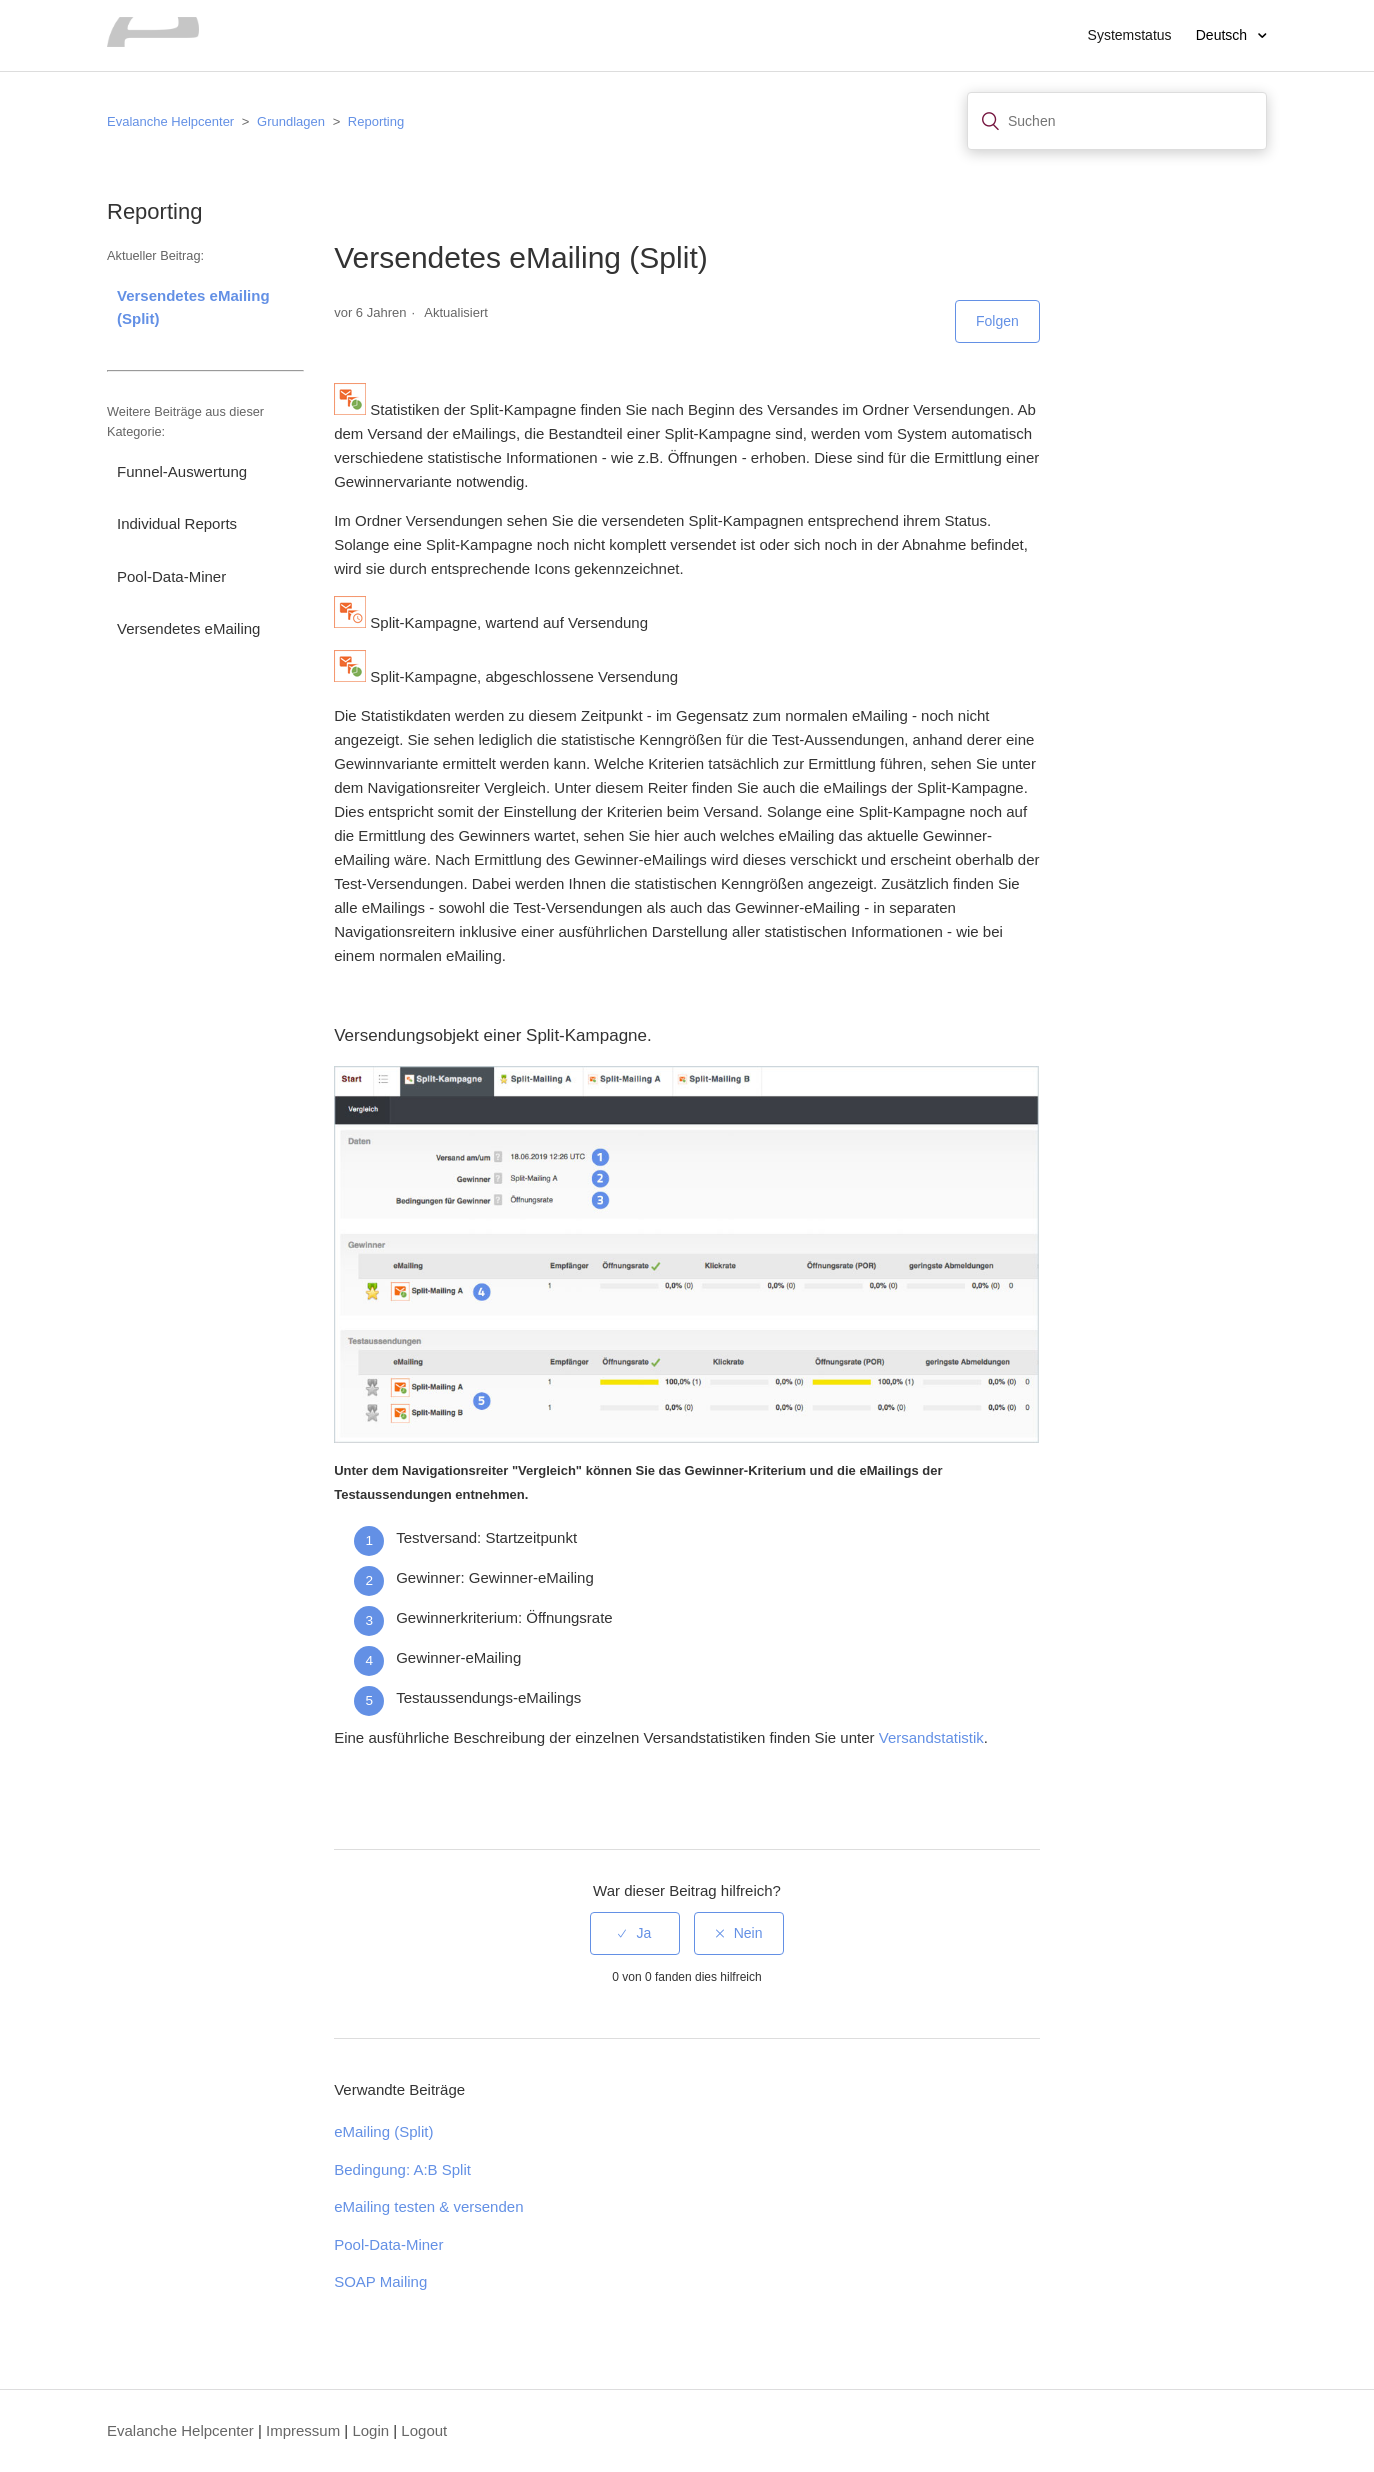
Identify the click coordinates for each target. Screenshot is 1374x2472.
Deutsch (1223, 35)
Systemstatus (1130, 35)
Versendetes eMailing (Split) (193, 307)
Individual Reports (177, 523)
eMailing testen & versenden (428, 2206)
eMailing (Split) (383, 2131)
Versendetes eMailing (188, 628)
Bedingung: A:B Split (402, 2169)
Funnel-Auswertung (182, 471)
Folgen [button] (997, 321)
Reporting (376, 121)
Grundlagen (291, 121)
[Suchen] (1117, 121)
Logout (424, 2430)
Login (370, 2430)
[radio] (635, 1933)
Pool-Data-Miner (171, 576)
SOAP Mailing (380, 2281)
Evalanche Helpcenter (170, 121)
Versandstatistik (931, 1737)
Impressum (303, 2430)
